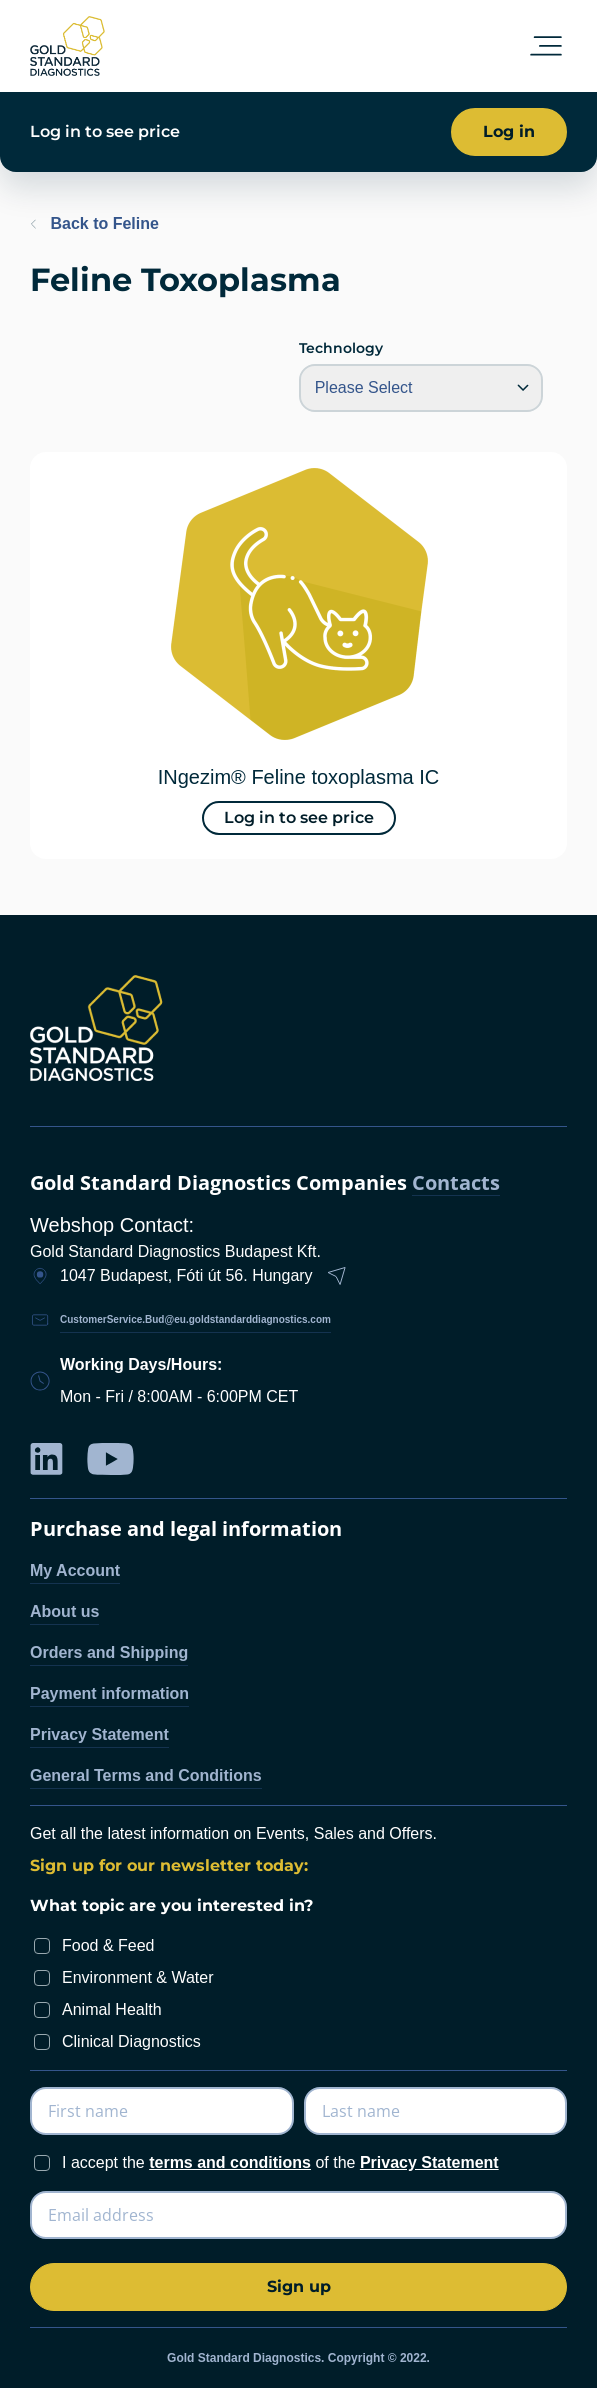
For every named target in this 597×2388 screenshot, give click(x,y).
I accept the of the (280, 2162)
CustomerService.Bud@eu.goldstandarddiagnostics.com (195, 1319)
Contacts (456, 1183)
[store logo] (67, 46)
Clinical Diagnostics (131, 2041)
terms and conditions (230, 2162)
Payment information (109, 1693)
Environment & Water (137, 1977)
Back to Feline (94, 223)
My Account (75, 1570)
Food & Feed (108, 1945)
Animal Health (112, 2009)
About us (64, 1611)
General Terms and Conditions (146, 1775)
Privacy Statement (99, 1734)
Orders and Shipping (109, 1652)
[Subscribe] (298, 2287)
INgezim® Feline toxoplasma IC (299, 777)
